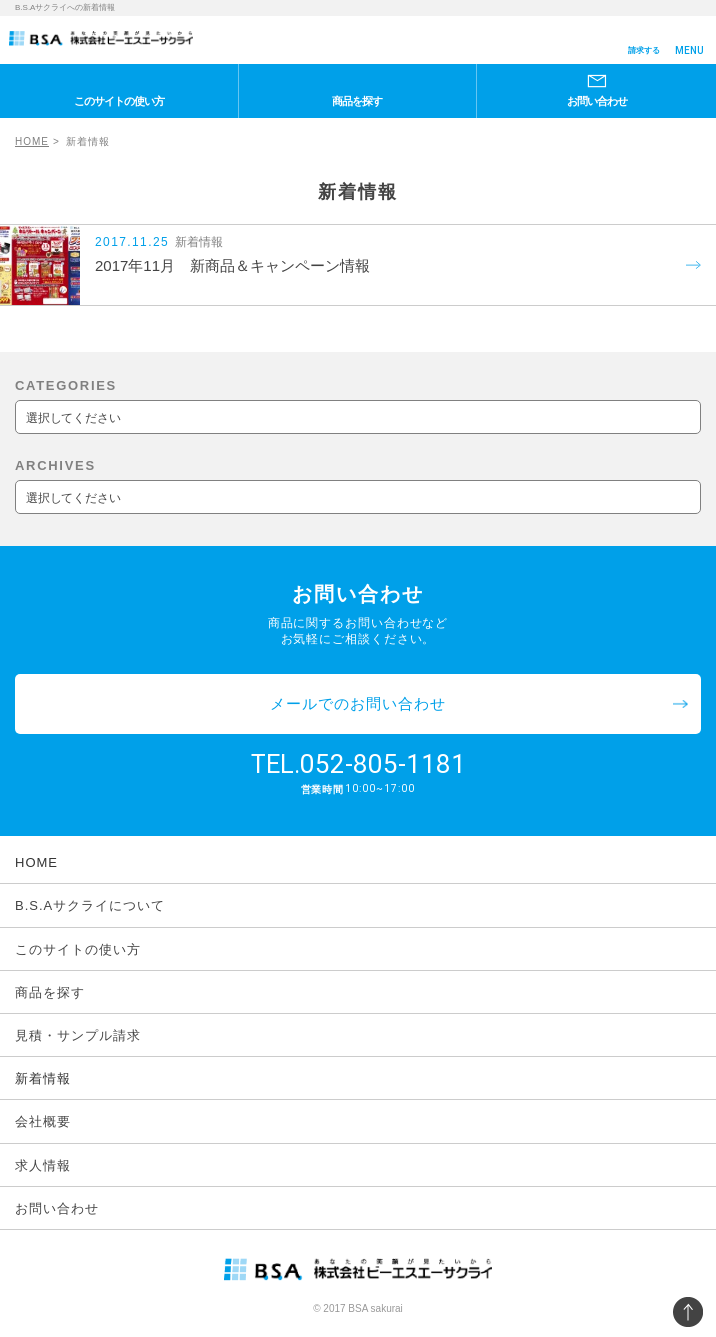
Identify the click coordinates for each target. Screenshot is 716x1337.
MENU (689, 50)
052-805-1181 (383, 764)
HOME (32, 141)
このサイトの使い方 (119, 101)
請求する (644, 50)
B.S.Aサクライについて (90, 905)
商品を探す (357, 101)
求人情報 (43, 1165)
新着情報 (43, 1078)
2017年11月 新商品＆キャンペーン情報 (232, 265)
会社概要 (43, 1121)
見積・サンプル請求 (78, 1035)
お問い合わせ (597, 101)
